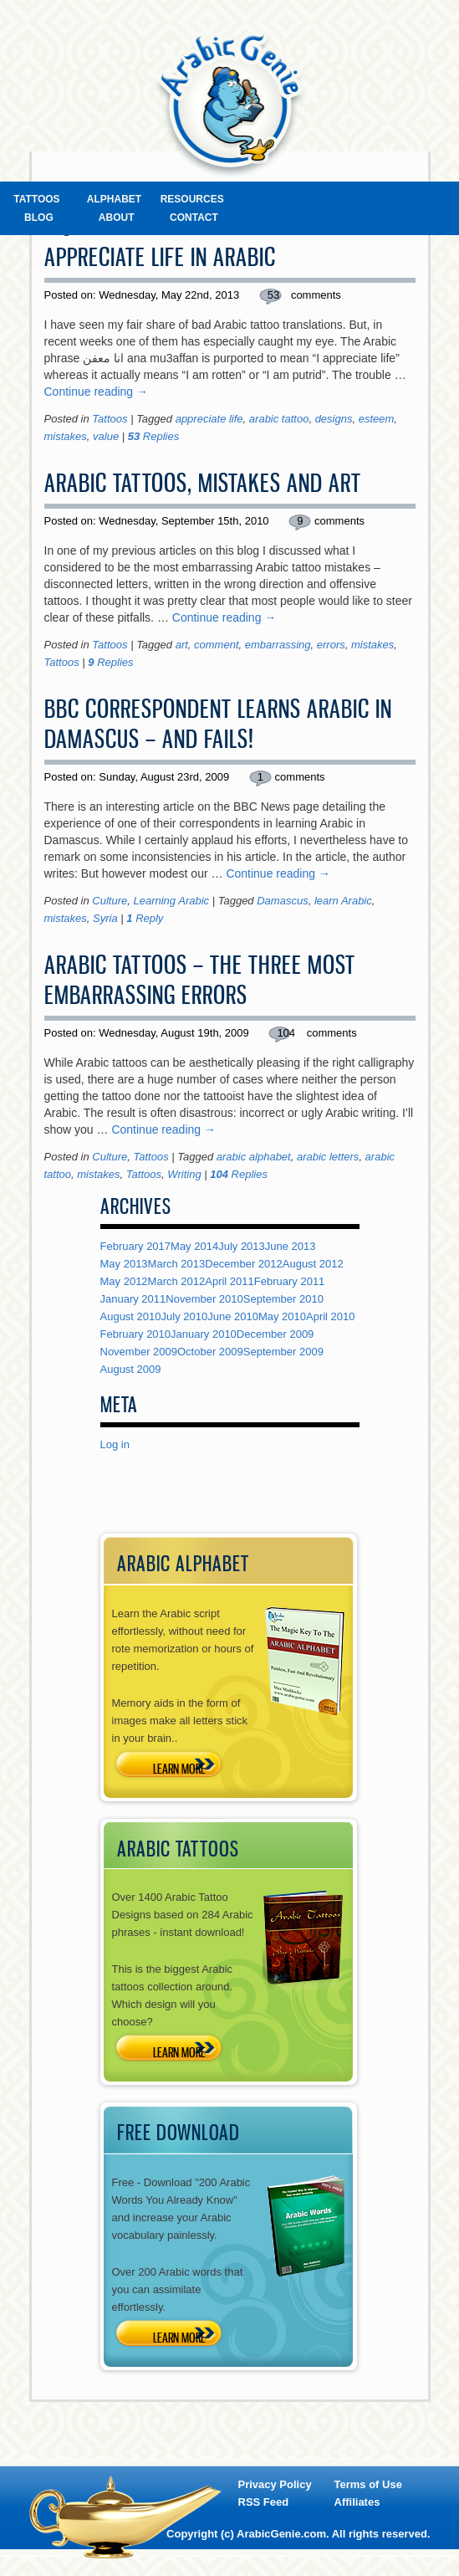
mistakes (65, 436)
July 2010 (184, 1316)
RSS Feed (263, 2502)
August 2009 (130, 1369)
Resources (192, 199)
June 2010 (232, 1316)
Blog (39, 217)
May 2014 (194, 1246)
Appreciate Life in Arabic (160, 257)
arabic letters (328, 1156)
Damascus (282, 900)
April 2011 (229, 1281)
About (117, 217)
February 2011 (289, 1281)
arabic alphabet (254, 1156)
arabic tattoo (279, 418)
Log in (115, 1444)
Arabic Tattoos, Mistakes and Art (202, 483)
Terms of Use (368, 2484)
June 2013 (290, 1246)
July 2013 (241, 1246)
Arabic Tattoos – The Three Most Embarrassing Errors (199, 980)
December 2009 (275, 1334)
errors (331, 644)
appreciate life (209, 418)
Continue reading (96, 391)
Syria (105, 918)
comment (216, 644)
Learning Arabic (171, 900)
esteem (377, 418)
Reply (144, 918)
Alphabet (114, 199)
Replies (153, 436)
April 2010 (330, 1316)
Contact (194, 217)
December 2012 (244, 1263)
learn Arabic (343, 900)
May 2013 (124, 1263)
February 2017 (135, 1246)
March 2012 (177, 1281)
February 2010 (135, 1334)
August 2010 (130, 1316)
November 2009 (139, 1351)
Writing (184, 1174)
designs (334, 418)
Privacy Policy (275, 2484)
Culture (109, 900)
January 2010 (204, 1334)
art (182, 644)
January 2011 (133, 1299)
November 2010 (204, 1299)
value (106, 436)
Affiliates (357, 2502)
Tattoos (36, 199)
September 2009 (283, 1351)
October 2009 (210, 1351)
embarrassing (278, 644)
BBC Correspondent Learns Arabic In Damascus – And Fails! (218, 724)
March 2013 (177, 1263)
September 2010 (283, 1299)
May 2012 (124, 1281)
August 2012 (313, 1263)
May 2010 (282, 1316)
